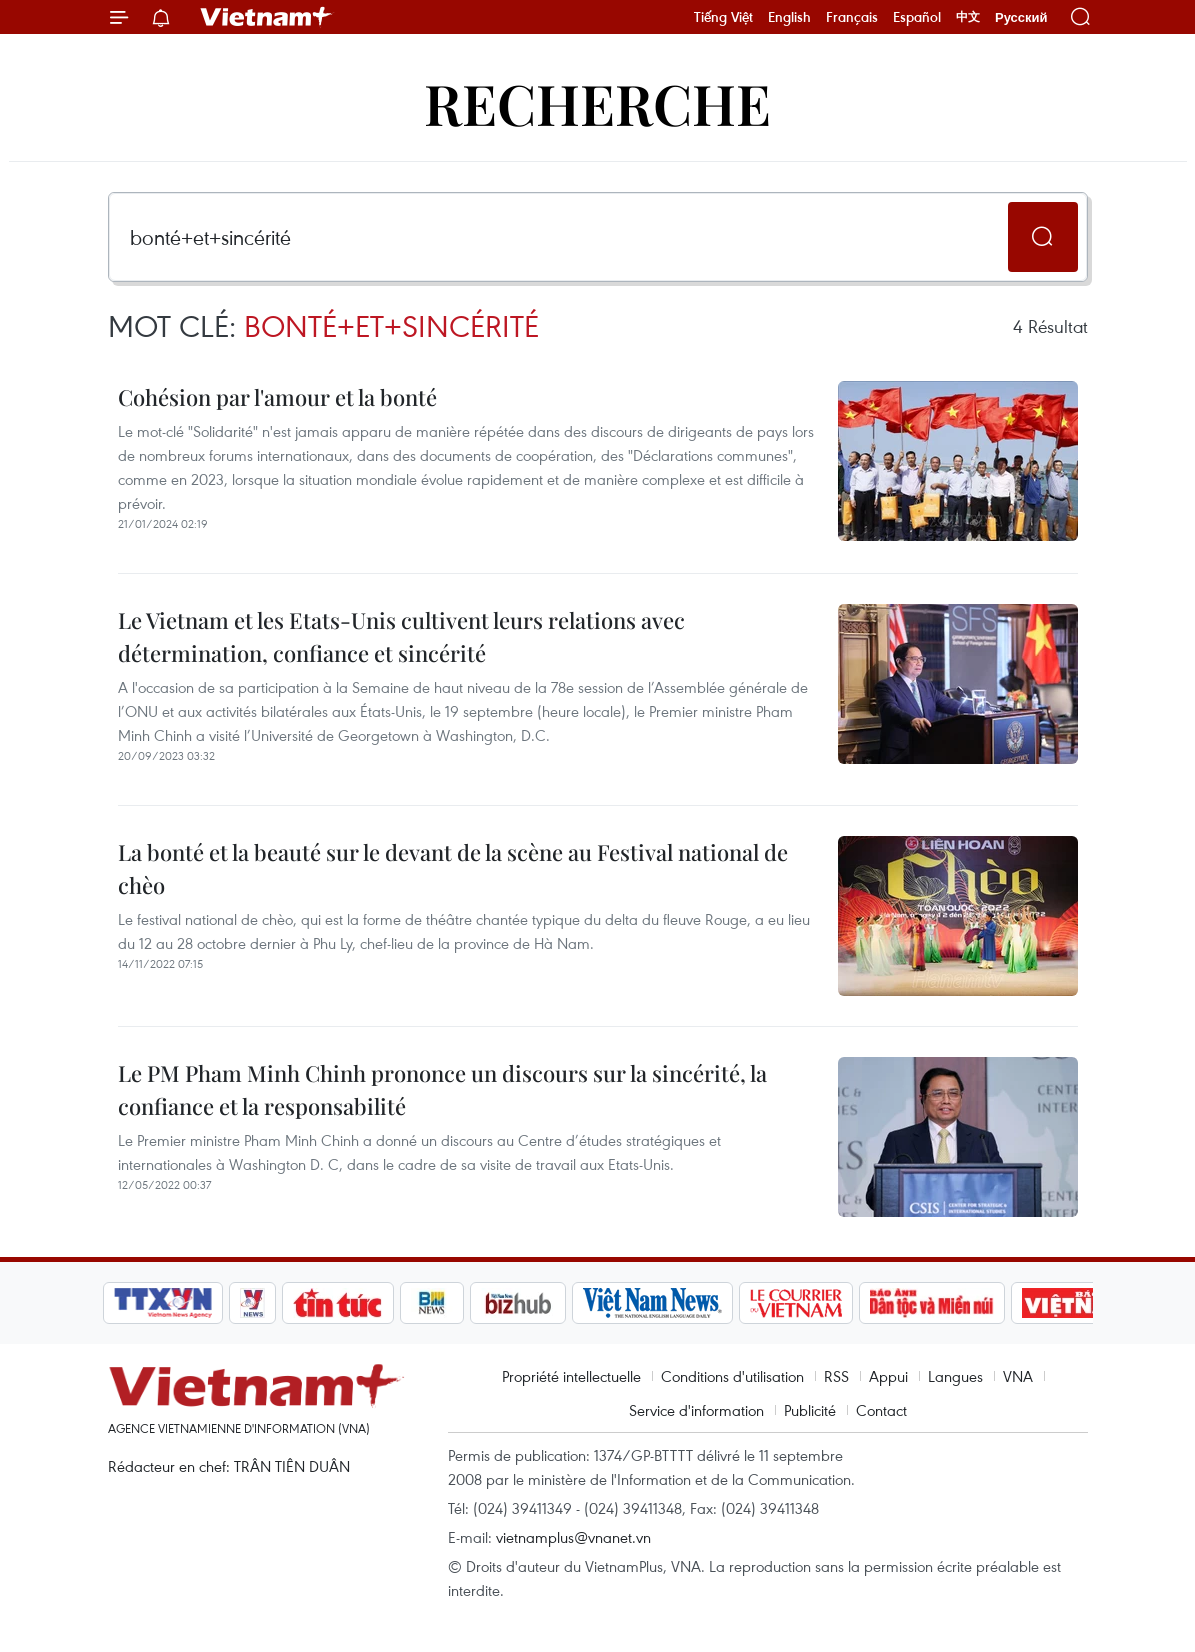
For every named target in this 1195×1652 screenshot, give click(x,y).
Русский (1021, 17)
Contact (881, 1410)
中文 (968, 17)
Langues (955, 1376)
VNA (1018, 1376)
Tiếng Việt (723, 17)
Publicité (810, 1410)
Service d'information (696, 1410)
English (789, 17)
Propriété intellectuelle (571, 1376)
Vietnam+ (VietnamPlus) (267, 17)
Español (917, 17)
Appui (888, 1376)
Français (852, 17)
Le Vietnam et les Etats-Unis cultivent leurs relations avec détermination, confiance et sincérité (401, 636)
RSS (836, 1376)
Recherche (597, 102)
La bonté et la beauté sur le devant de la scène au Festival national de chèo (453, 868)
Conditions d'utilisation (732, 1376)
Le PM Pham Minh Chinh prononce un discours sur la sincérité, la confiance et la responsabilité (442, 1089)
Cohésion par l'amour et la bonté (277, 397)
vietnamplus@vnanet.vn (573, 1537)
